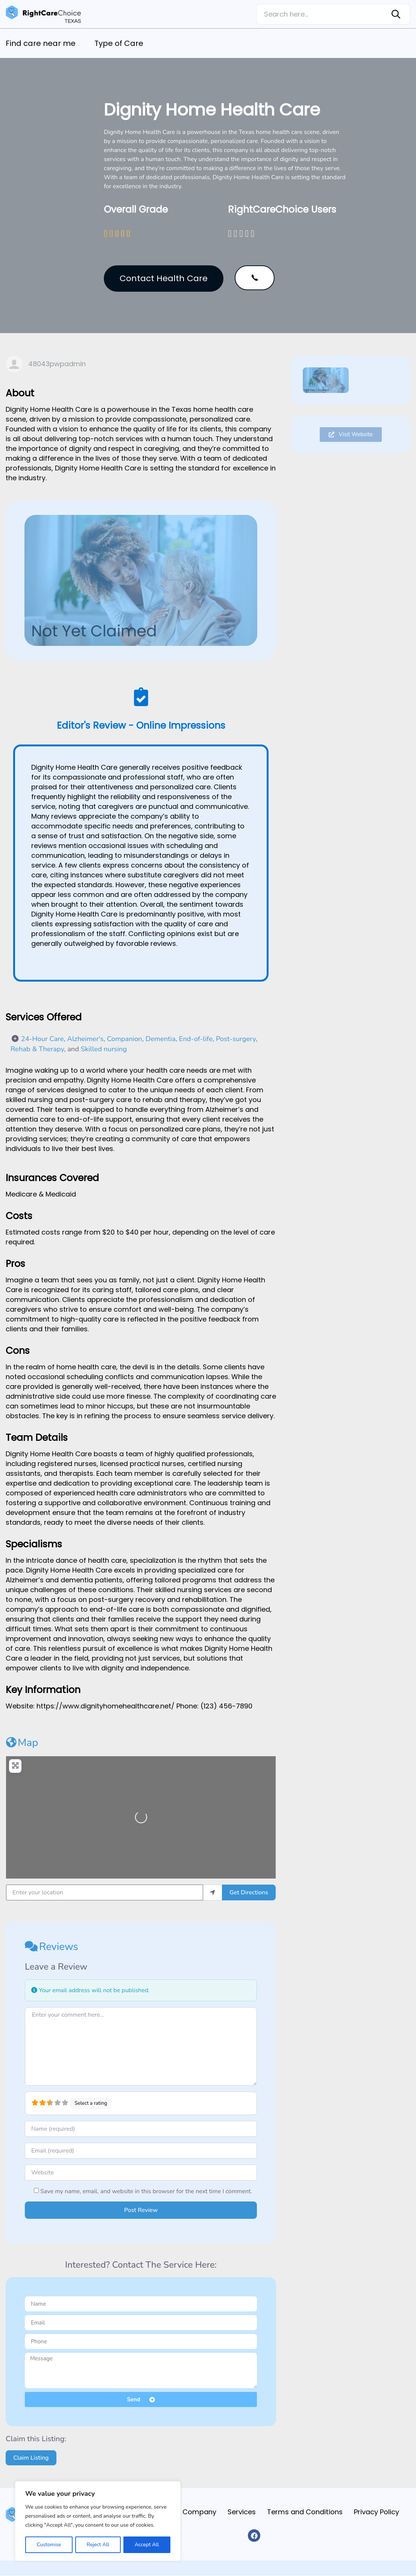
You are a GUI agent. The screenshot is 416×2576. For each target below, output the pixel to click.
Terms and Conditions (301, 2512)
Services (236, 2512)
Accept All (147, 2544)
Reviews (51, 1947)
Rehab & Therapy (37, 1049)
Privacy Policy (375, 2512)
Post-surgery (236, 1038)
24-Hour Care (42, 1038)
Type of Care (118, 43)
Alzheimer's (85, 1038)
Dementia (161, 1038)
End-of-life (196, 1038)
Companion (124, 1038)
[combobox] (319, 14)
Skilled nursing (104, 1049)
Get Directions (248, 1892)
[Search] (396, 14)
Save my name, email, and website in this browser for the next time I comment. (146, 2191)
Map (22, 1743)
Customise (48, 2544)
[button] (255, 277)
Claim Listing (31, 2458)
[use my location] (212, 1892)
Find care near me (41, 43)
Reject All (97, 2544)
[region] (98, 2521)
